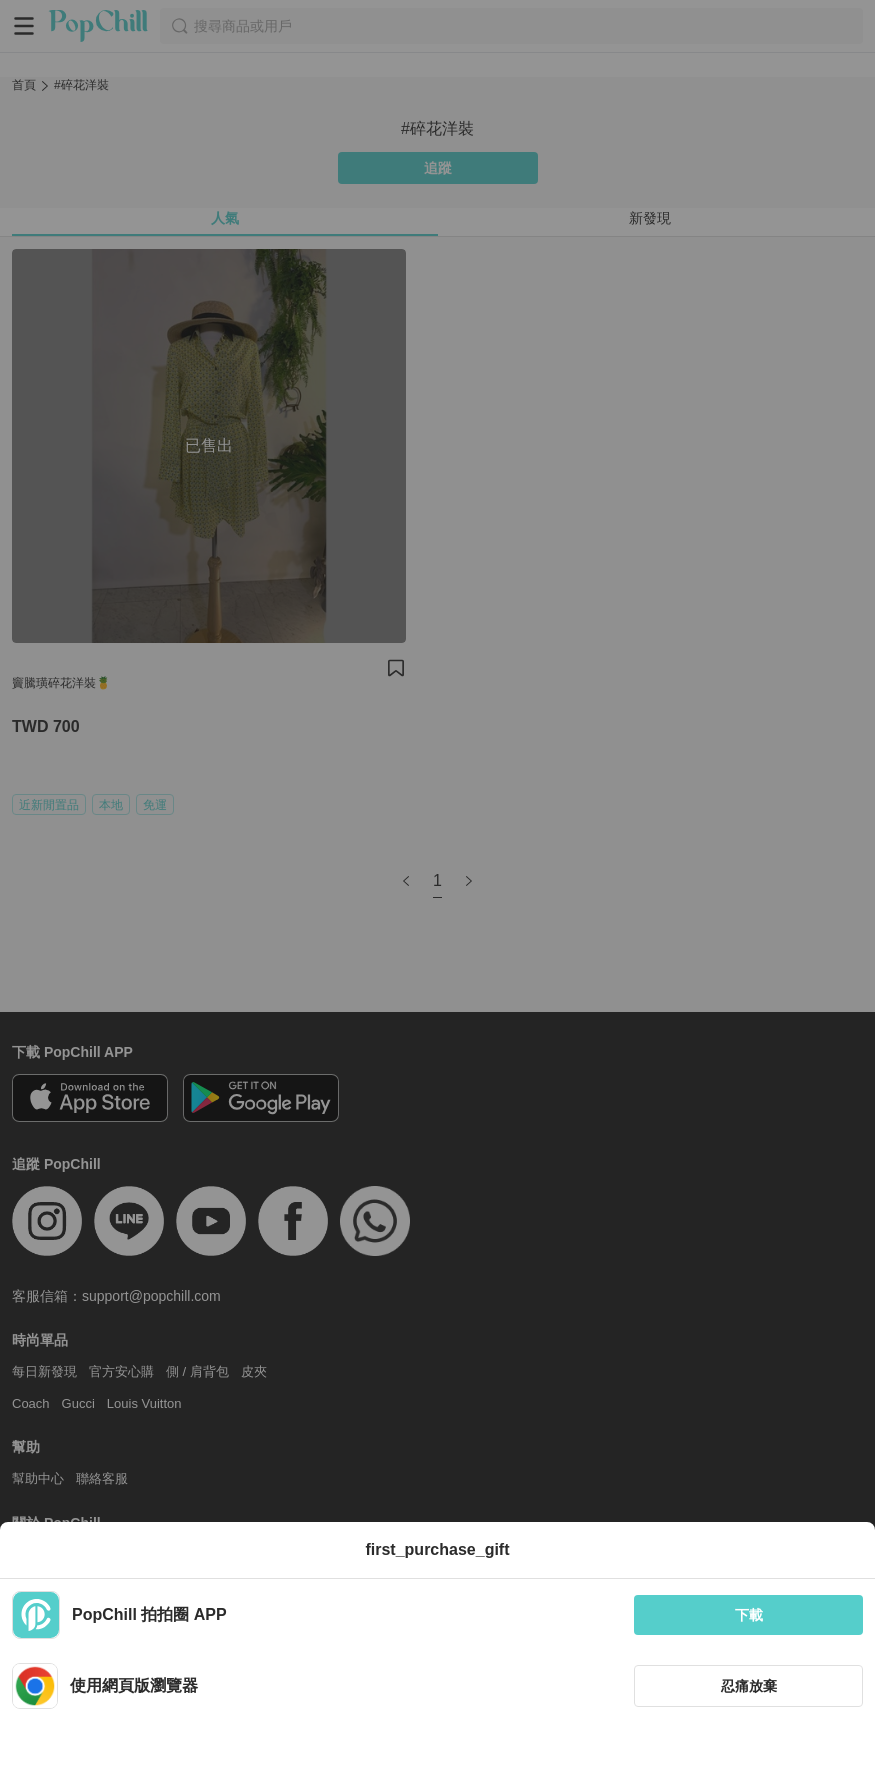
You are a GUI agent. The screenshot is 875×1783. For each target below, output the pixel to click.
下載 (749, 1615)
